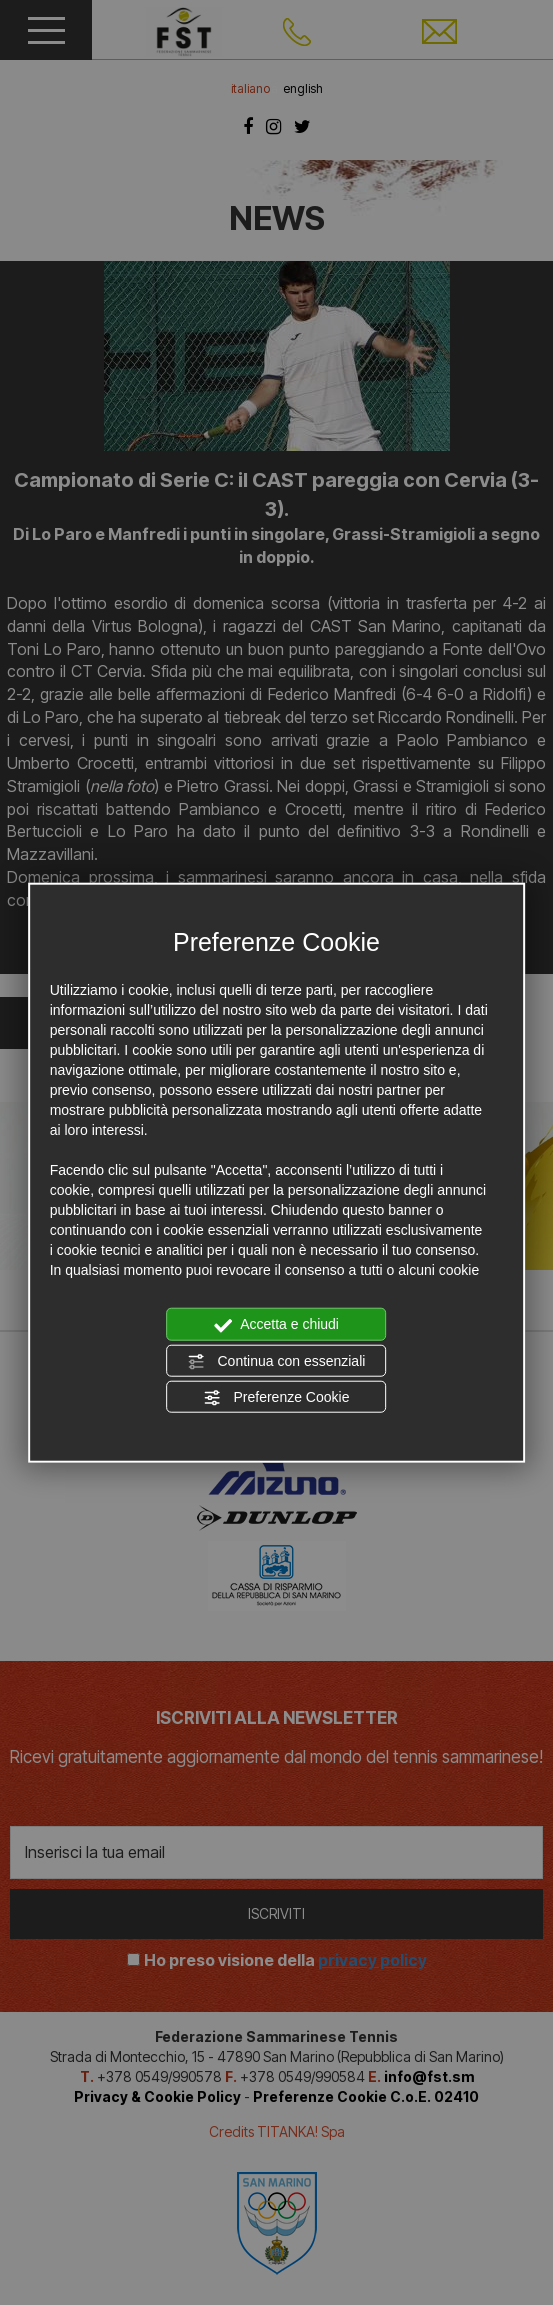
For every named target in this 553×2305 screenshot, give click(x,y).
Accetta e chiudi (276, 1325)
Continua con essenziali (277, 1361)
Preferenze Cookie (277, 1398)
